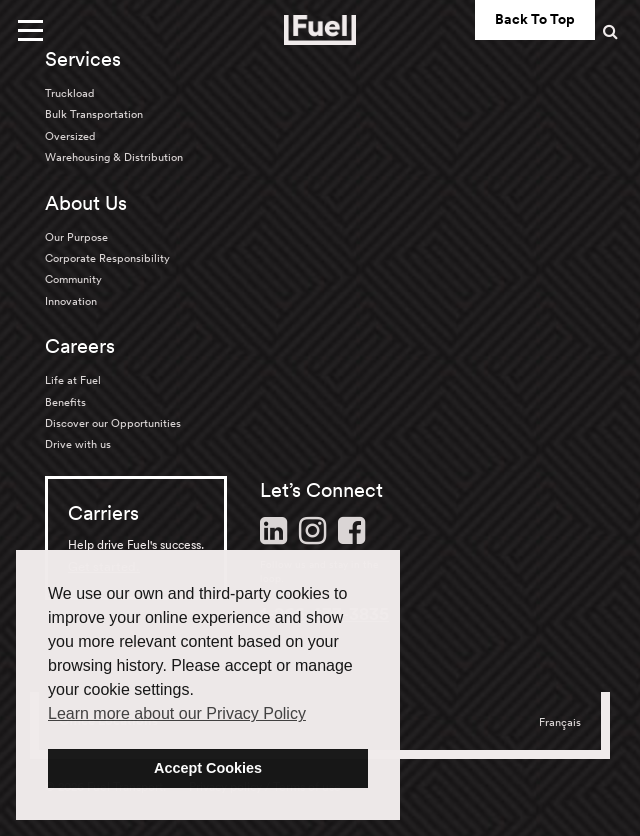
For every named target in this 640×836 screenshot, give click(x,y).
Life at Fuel (73, 380)
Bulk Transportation (94, 114)
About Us (86, 203)
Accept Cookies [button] (208, 768)
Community (73, 279)
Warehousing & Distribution (114, 157)
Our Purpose (76, 237)
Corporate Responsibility (107, 258)
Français (560, 722)
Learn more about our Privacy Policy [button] (177, 713)
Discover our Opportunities (113, 423)
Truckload (69, 93)
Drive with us (78, 444)
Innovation (71, 301)
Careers (80, 346)
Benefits (65, 402)
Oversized (70, 136)
